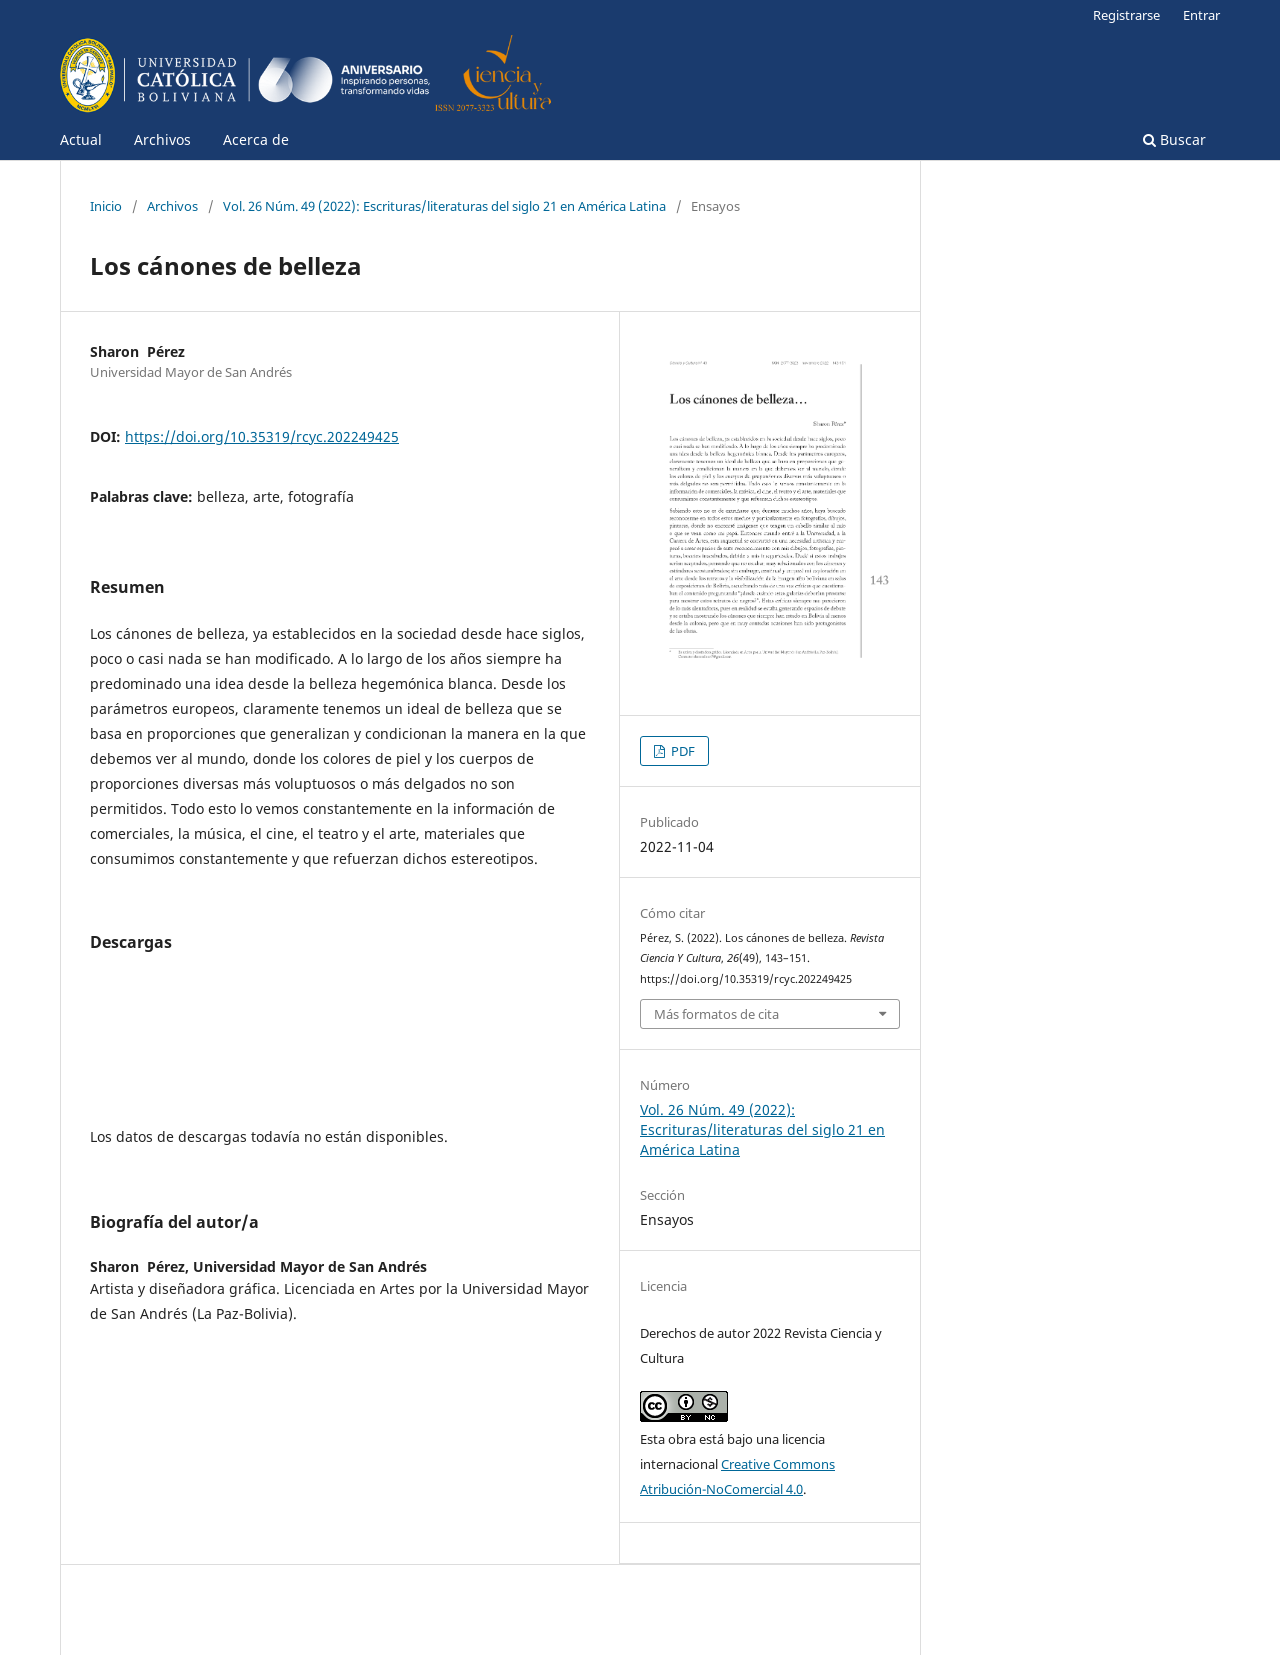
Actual (81, 139)
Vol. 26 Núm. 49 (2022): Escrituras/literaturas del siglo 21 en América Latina (444, 206)
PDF (681, 751)
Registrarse (1126, 15)
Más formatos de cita (716, 1014)
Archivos (162, 139)
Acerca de (256, 139)
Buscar (1174, 139)
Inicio (106, 206)
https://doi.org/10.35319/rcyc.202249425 (262, 436)
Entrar (1201, 15)
